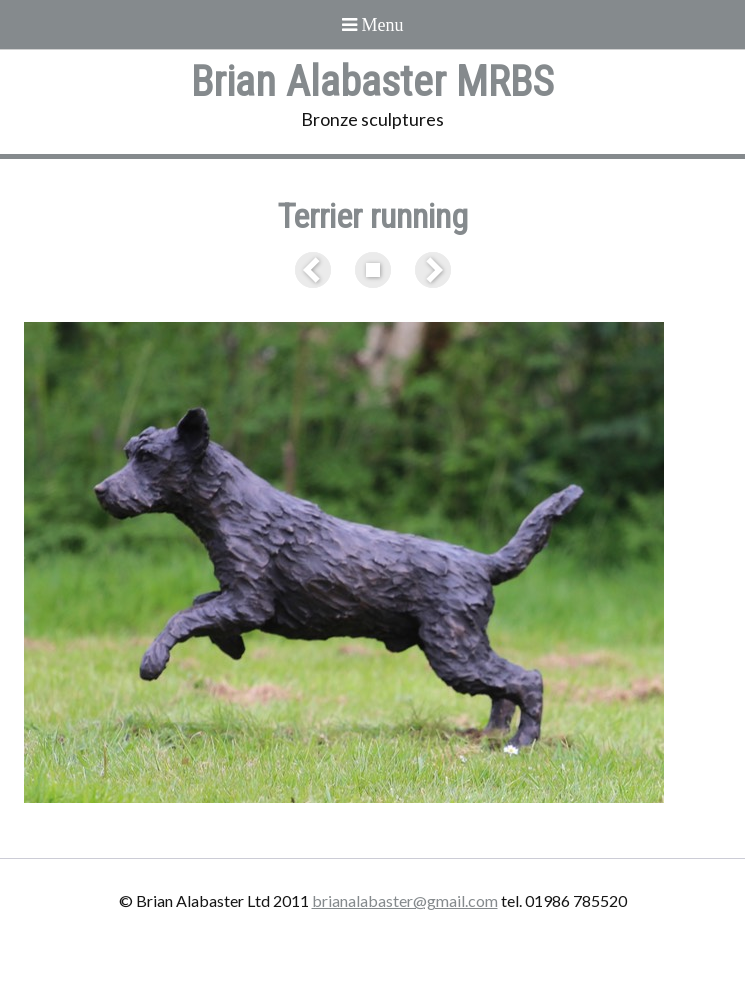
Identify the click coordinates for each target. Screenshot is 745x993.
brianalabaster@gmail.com (405, 900)
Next (429, 270)
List (373, 270)
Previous (317, 270)
